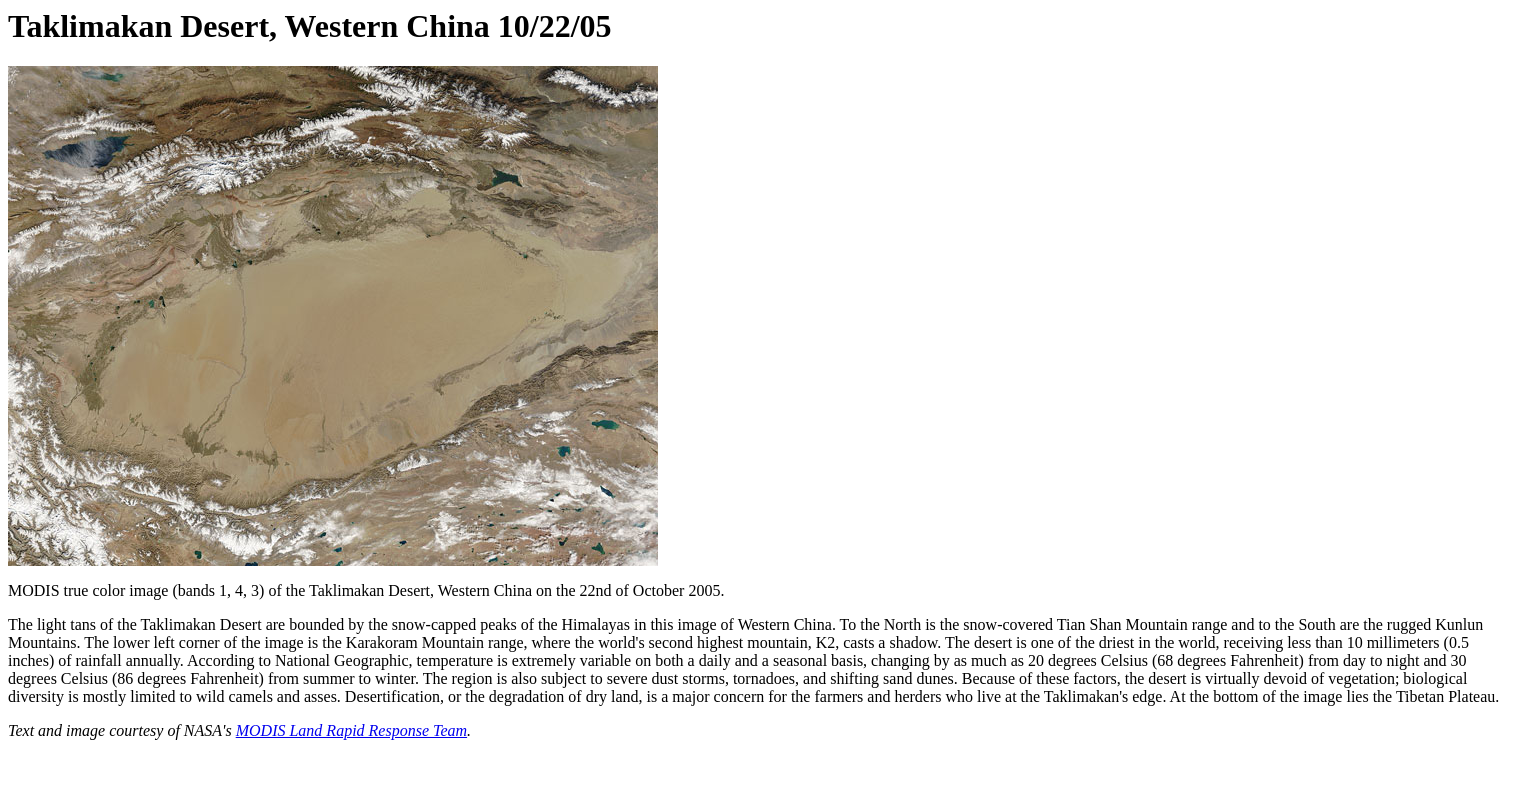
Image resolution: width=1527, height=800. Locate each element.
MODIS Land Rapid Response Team (351, 730)
